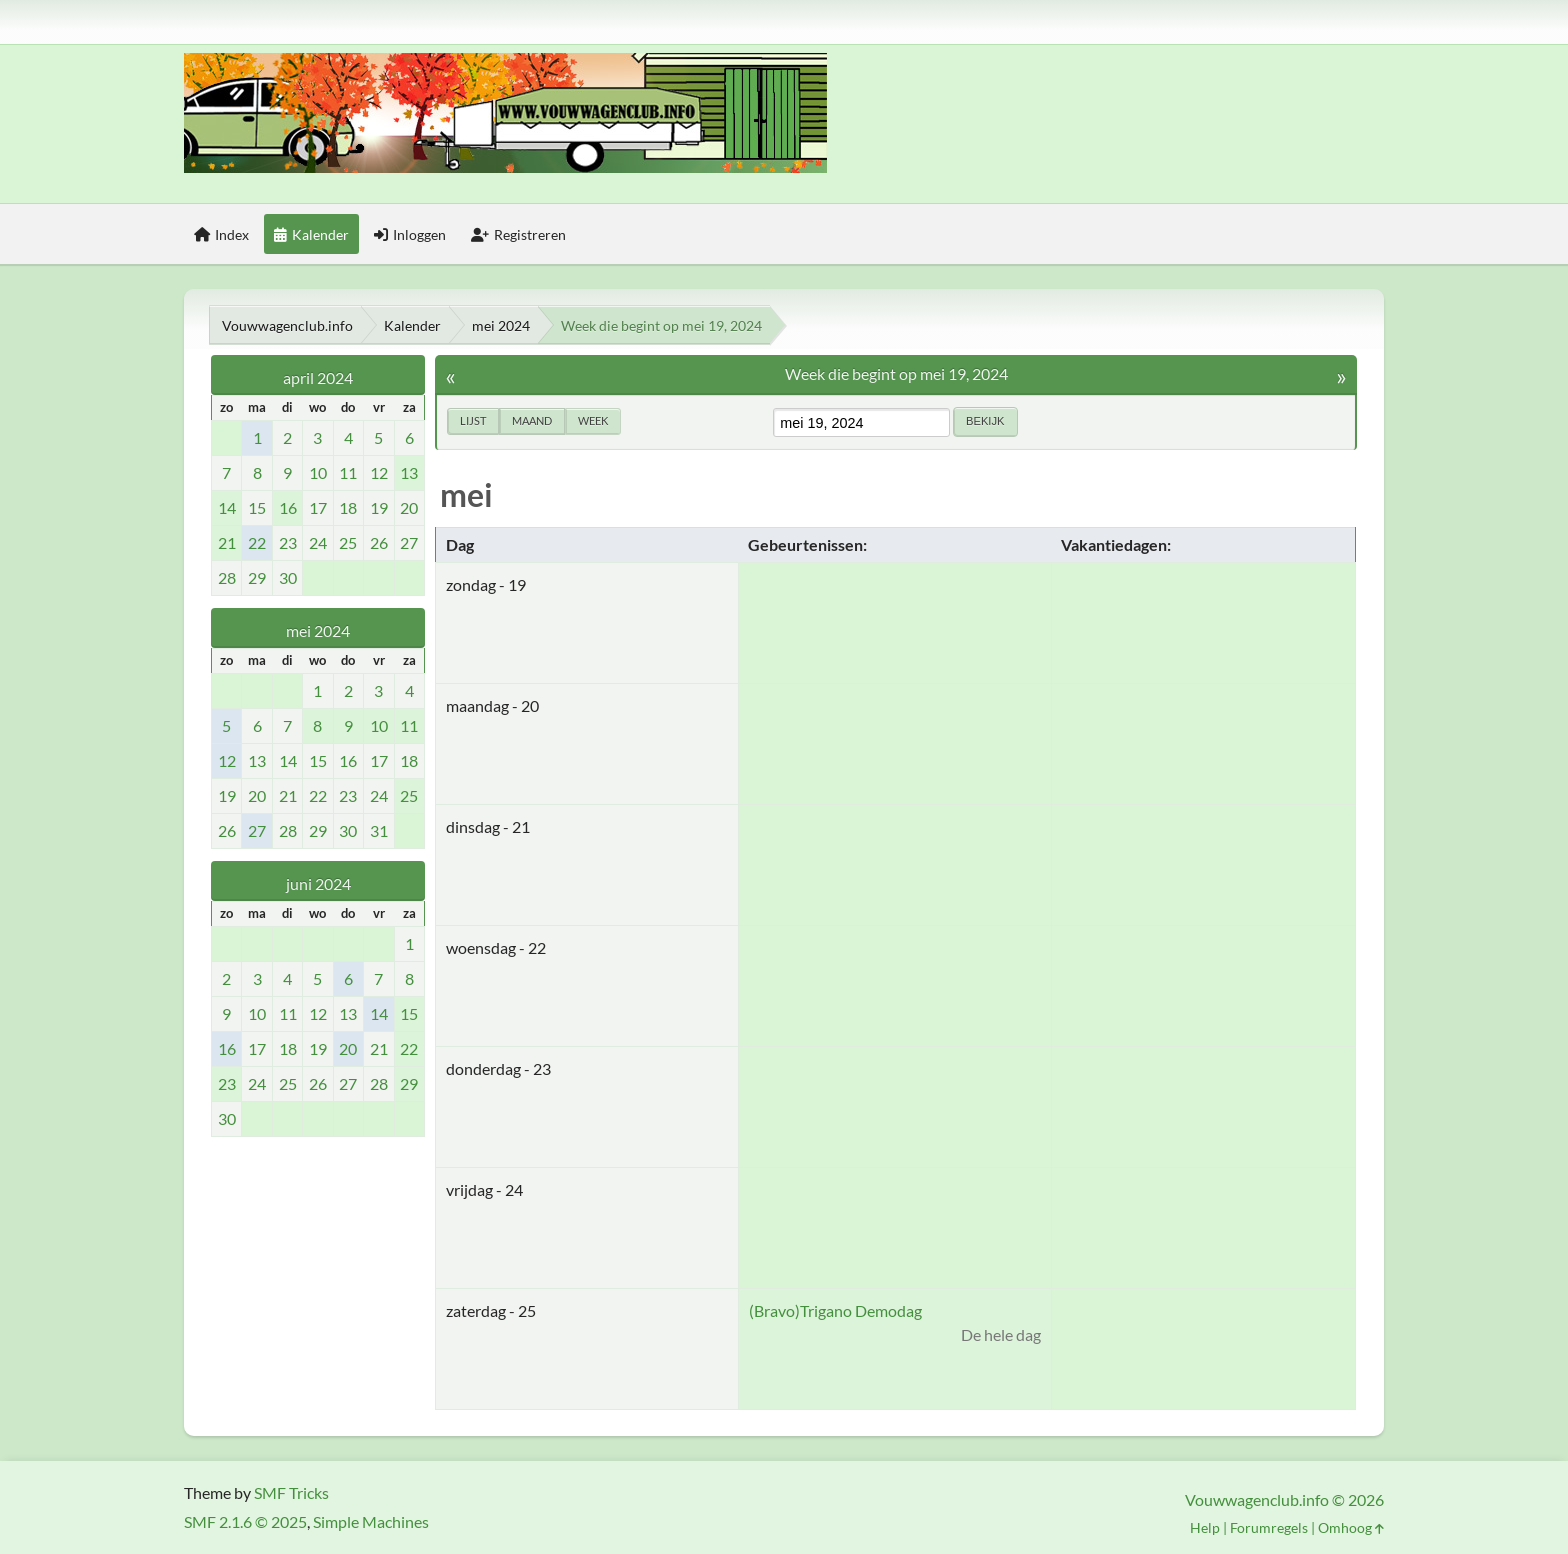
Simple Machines (371, 1521)
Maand (532, 420)
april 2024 (318, 377)
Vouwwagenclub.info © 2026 (1284, 1499)
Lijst (473, 420)
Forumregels (1269, 1527)
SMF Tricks (291, 1492)
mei (466, 494)
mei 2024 (318, 630)
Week (593, 420)
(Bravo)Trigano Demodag (835, 1310)
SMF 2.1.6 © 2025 (245, 1521)
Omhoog (1351, 1527)
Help (1205, 1527)
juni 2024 (318, 883)
